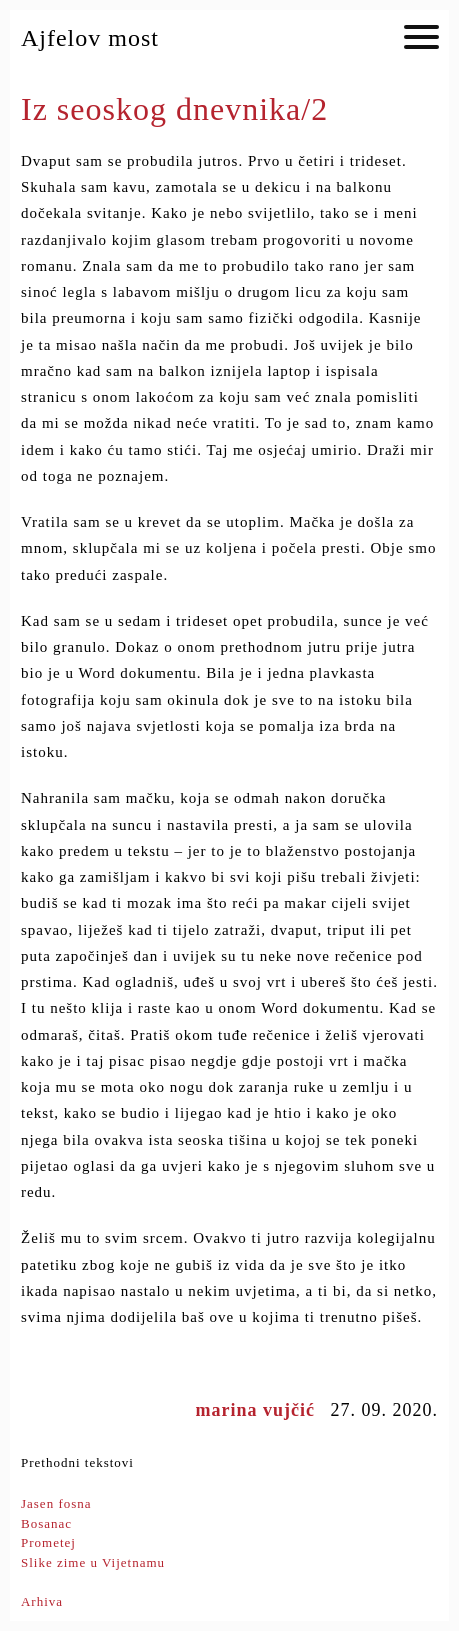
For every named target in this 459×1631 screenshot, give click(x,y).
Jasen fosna (56, 1503)
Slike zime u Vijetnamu (93, 1562)
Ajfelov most (90, 38)
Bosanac (46, 1523)
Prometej (48, 1542)
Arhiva (42, 1601)
